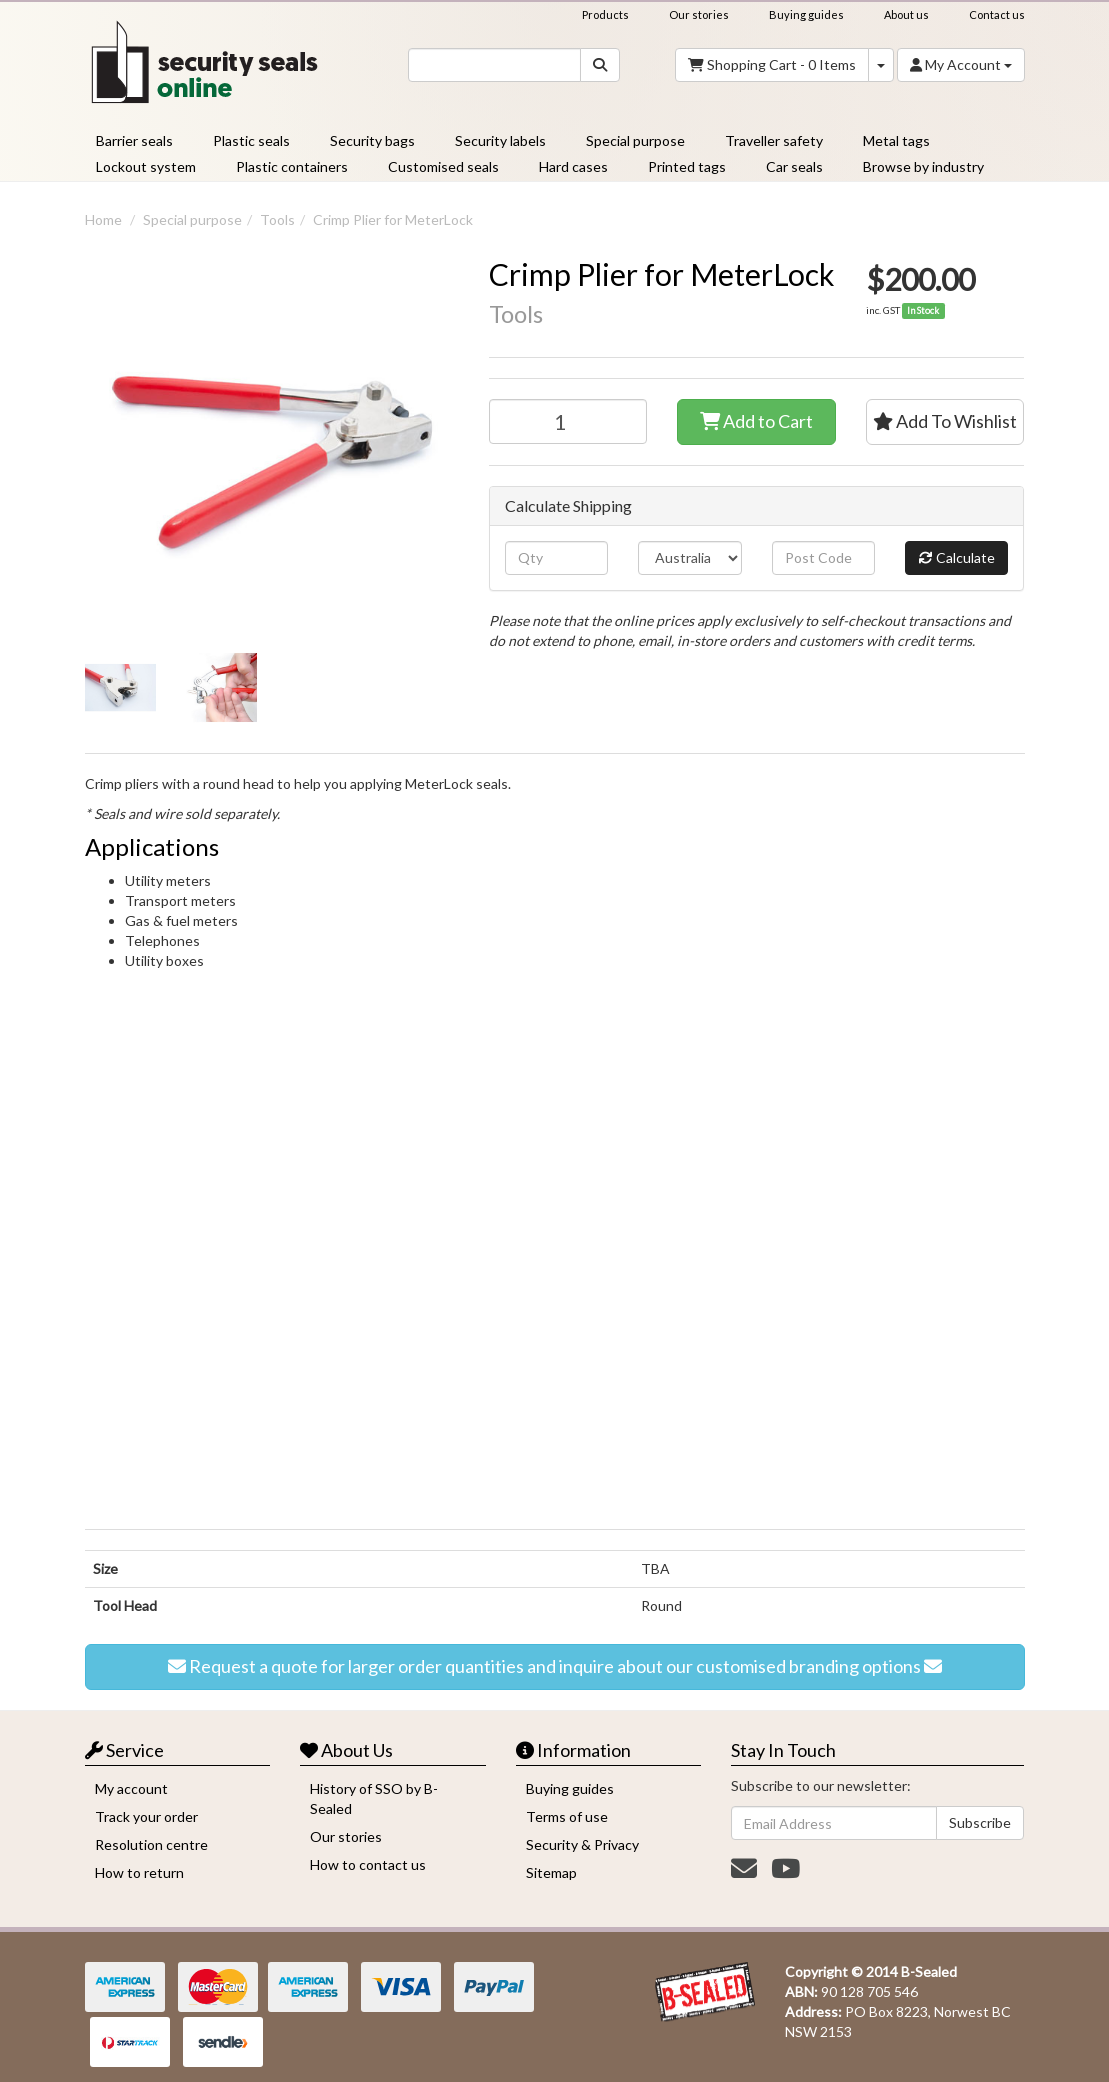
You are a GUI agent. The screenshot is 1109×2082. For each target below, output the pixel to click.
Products (605, 14)
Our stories (699, 14)
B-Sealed (929, 1971)
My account (131, 1788)
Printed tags (687, 166)
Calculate (957, 558)
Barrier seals (134, 140)
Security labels (500, 140)
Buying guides (806, 14)
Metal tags (896, 140)
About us (906, 14)
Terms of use (567, 1816)
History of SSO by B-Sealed (374, 1798)
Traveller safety (774, 140)
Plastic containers (292, 166)
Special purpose (635, 140)
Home (103, 219)
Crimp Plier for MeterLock (393, 219)
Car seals (794, 166)
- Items (772, 65)
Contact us (997, 14)
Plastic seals (251, 140)
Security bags (372, 140)
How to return (139, 1872)
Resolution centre (151, 1844)
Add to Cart (756, 422)
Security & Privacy (582, 1844)
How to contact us (368, 1864)
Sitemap (551, 1872)
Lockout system (146, 166)
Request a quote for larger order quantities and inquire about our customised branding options (555, 1667)
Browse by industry (923, 166)
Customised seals (443, 166)
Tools (277, 219)
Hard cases (573, 166)
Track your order (146, 1816)
